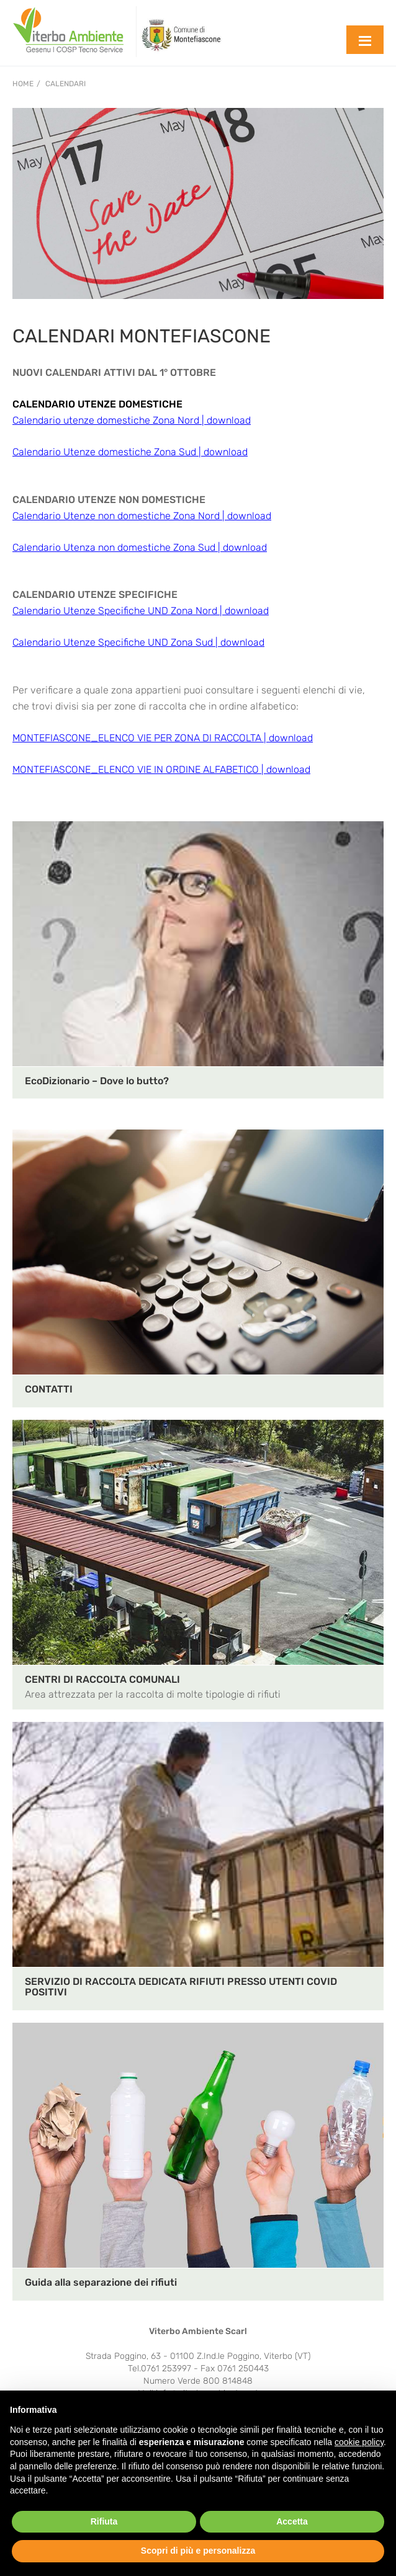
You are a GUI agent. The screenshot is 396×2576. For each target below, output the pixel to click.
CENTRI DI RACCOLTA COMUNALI (102, 1679)
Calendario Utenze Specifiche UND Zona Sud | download (138, 642)
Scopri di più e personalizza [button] (198, 2551)
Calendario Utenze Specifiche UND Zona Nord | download (140, 611)
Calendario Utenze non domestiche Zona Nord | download (141, 516)
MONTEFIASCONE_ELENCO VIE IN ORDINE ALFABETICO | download (161, 769)
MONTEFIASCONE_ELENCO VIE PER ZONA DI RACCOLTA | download (162, 738)
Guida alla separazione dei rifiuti (101, 2282)
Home (23, 83)
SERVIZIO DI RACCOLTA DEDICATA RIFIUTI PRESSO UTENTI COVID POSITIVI (181, 1987)
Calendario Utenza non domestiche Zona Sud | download (139, 547)
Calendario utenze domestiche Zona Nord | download (131, 420)
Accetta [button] (292, 2521)
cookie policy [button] (359, 2442)
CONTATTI (49, 1389)
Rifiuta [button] (104, 2521)
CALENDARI (65, 83)
